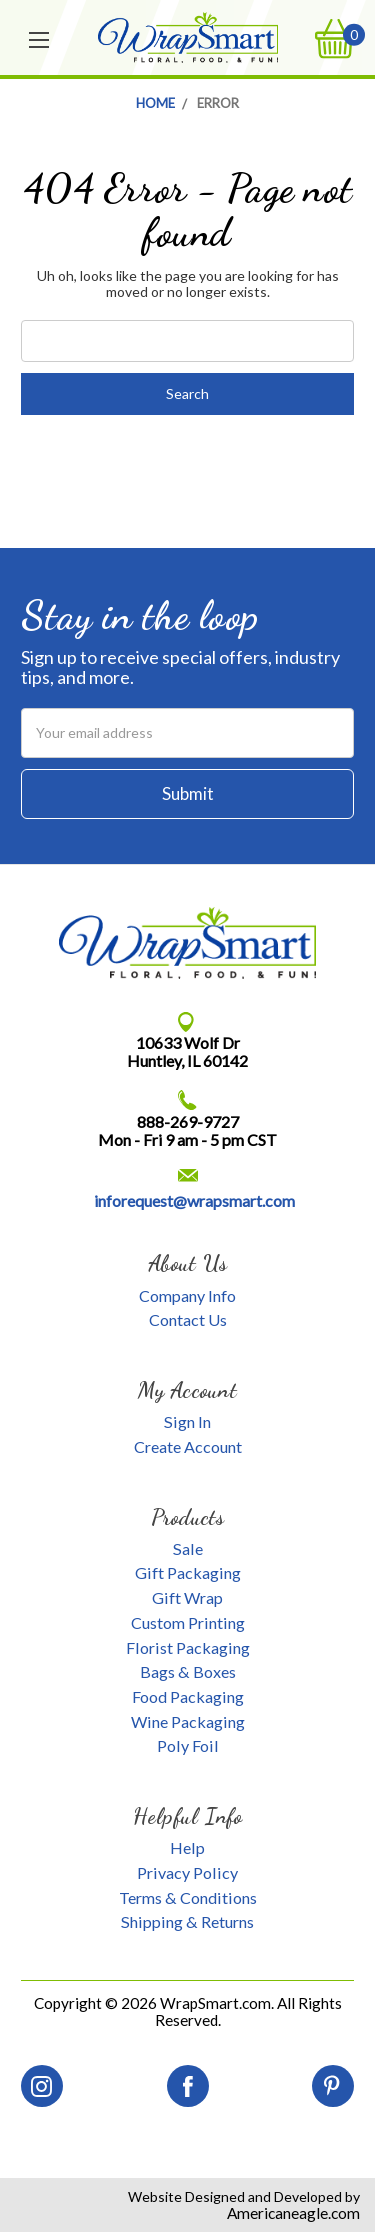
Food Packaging (188, 1696)
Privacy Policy (187, 1872)
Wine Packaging (188, 1721)
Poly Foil (188, 1745)
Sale (188, 1548)
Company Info (187, 1295)
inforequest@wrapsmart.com (194, 1200)
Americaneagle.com (293, 2213)
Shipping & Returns (187, 1921)
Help (187, 1847)
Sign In (187, 1421)
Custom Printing (188, 1622)
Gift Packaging (188, 1572)
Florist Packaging (188, 1647)
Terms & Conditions (188, 1897)
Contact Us (188, 1319)
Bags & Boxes (188, 1671)
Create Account (188, 1446)
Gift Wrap (187, 1597)
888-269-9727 (188, 1121)
